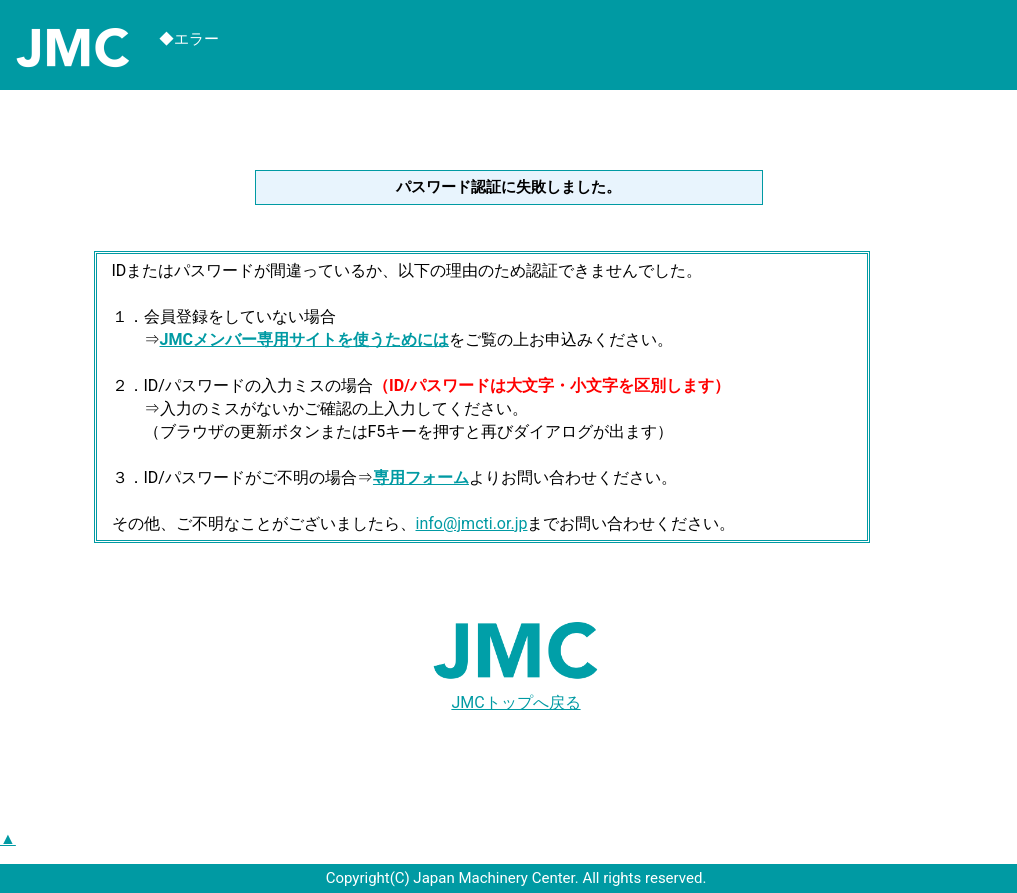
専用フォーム (421, 477)
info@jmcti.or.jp (472, 523)
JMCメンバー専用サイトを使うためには (304, 339)
